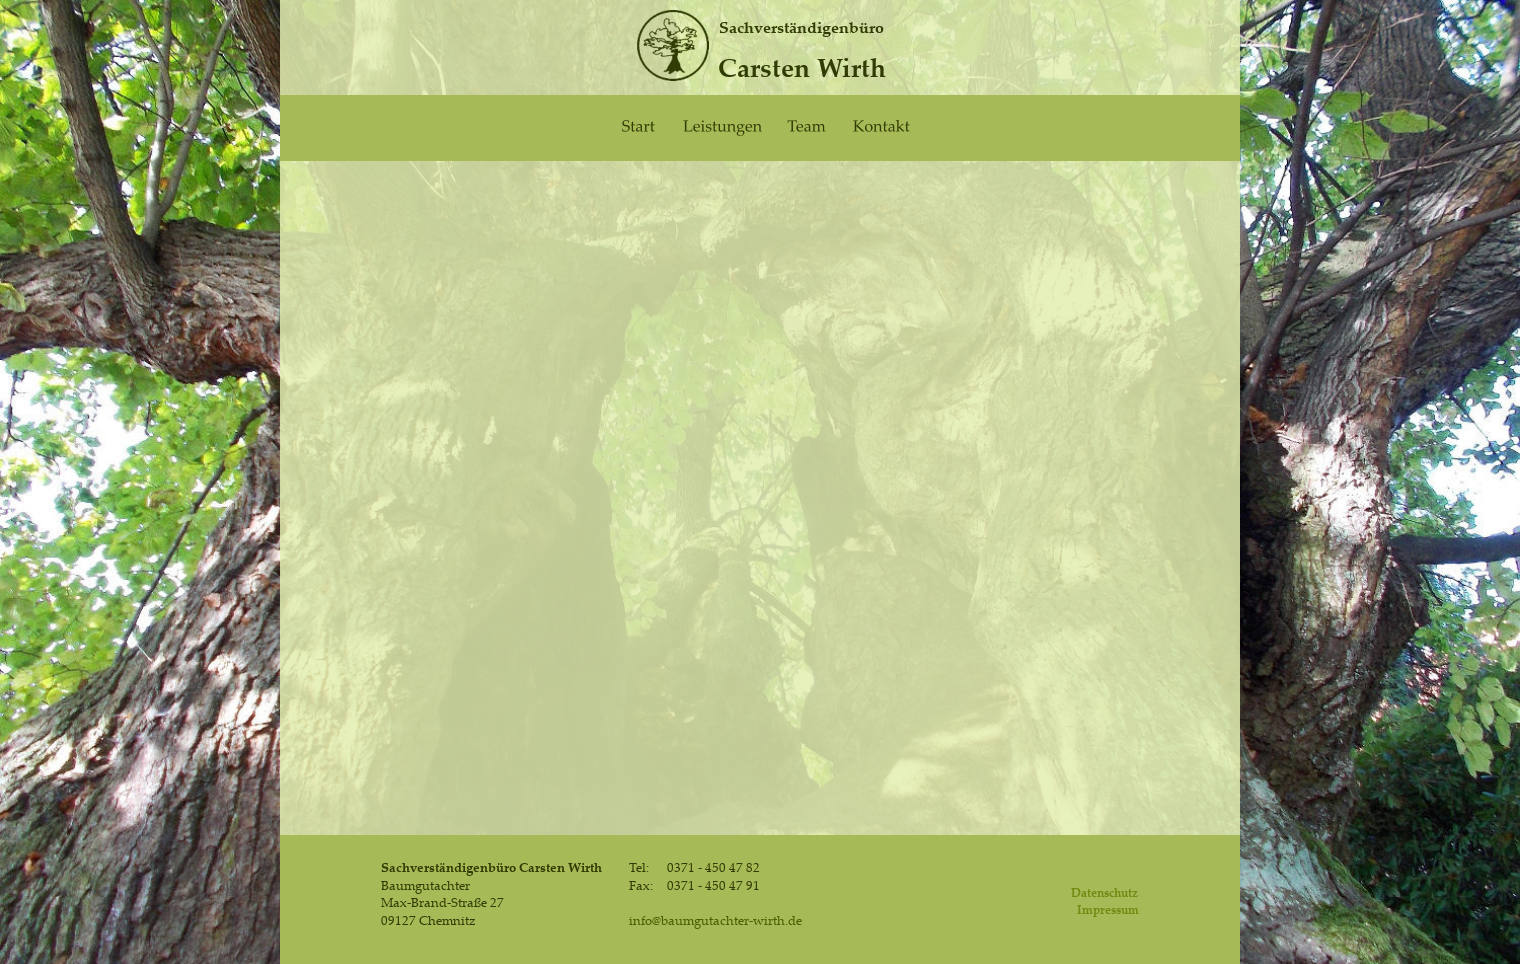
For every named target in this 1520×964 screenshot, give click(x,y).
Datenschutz (1104, 892)
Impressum (1108, 909)
